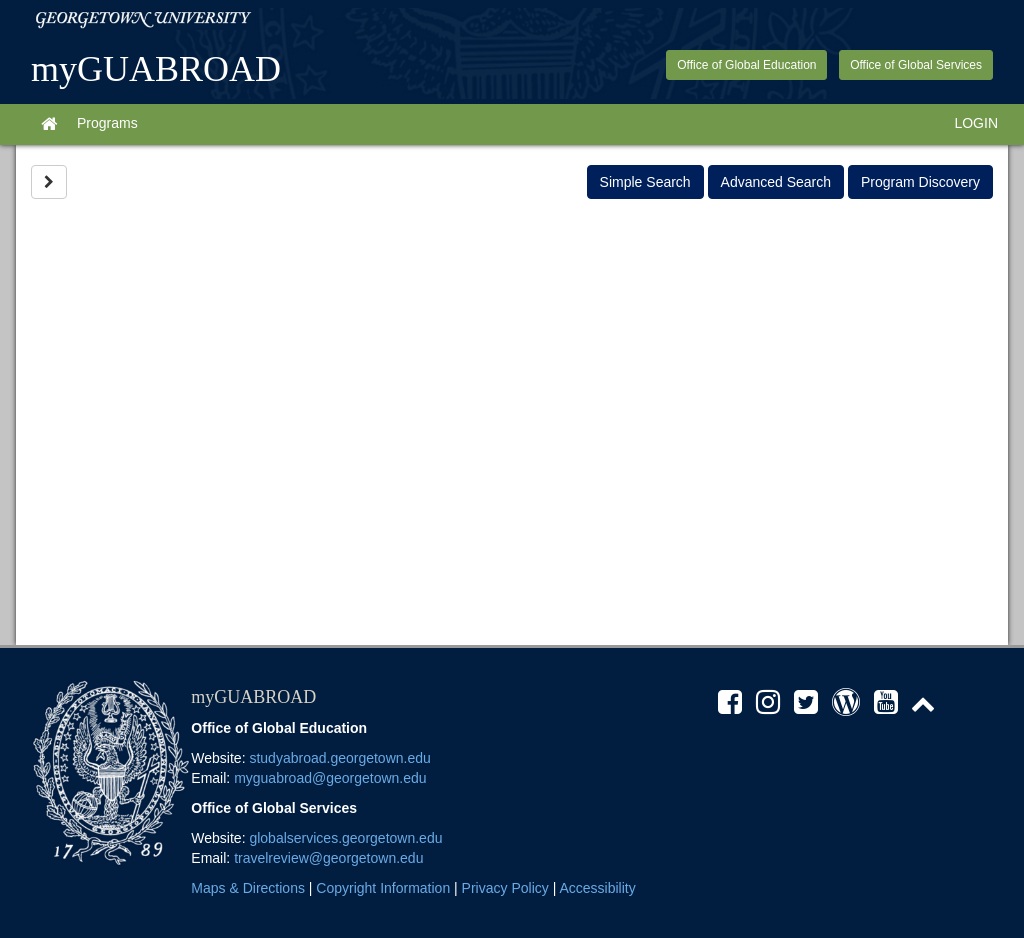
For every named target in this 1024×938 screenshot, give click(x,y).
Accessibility (597, 888)
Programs (107, 123)
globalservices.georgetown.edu (345, 838)
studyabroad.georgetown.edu (339, 758)
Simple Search (645, 182)
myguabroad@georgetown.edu (330, 778)
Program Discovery (920, 182)
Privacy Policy (505, 888)
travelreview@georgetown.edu (328, 858)
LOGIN (976, 123)
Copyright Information (383, 888)
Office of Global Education (746, 65)
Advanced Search (776, 182)
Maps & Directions (248, 888)
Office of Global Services (916, 65)
